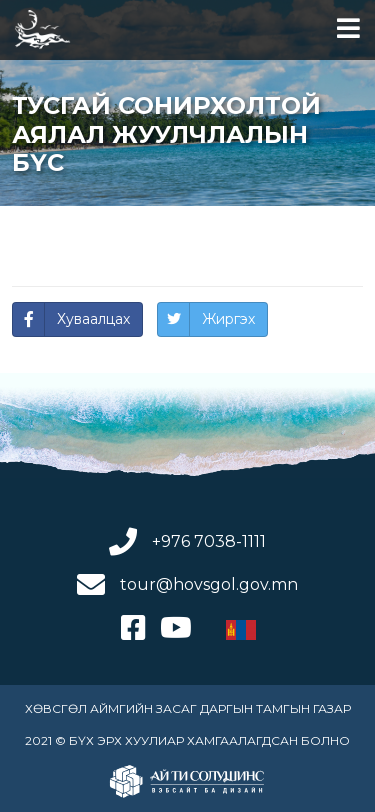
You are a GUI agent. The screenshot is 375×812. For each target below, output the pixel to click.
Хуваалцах (93, 319)
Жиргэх (228, 319)
